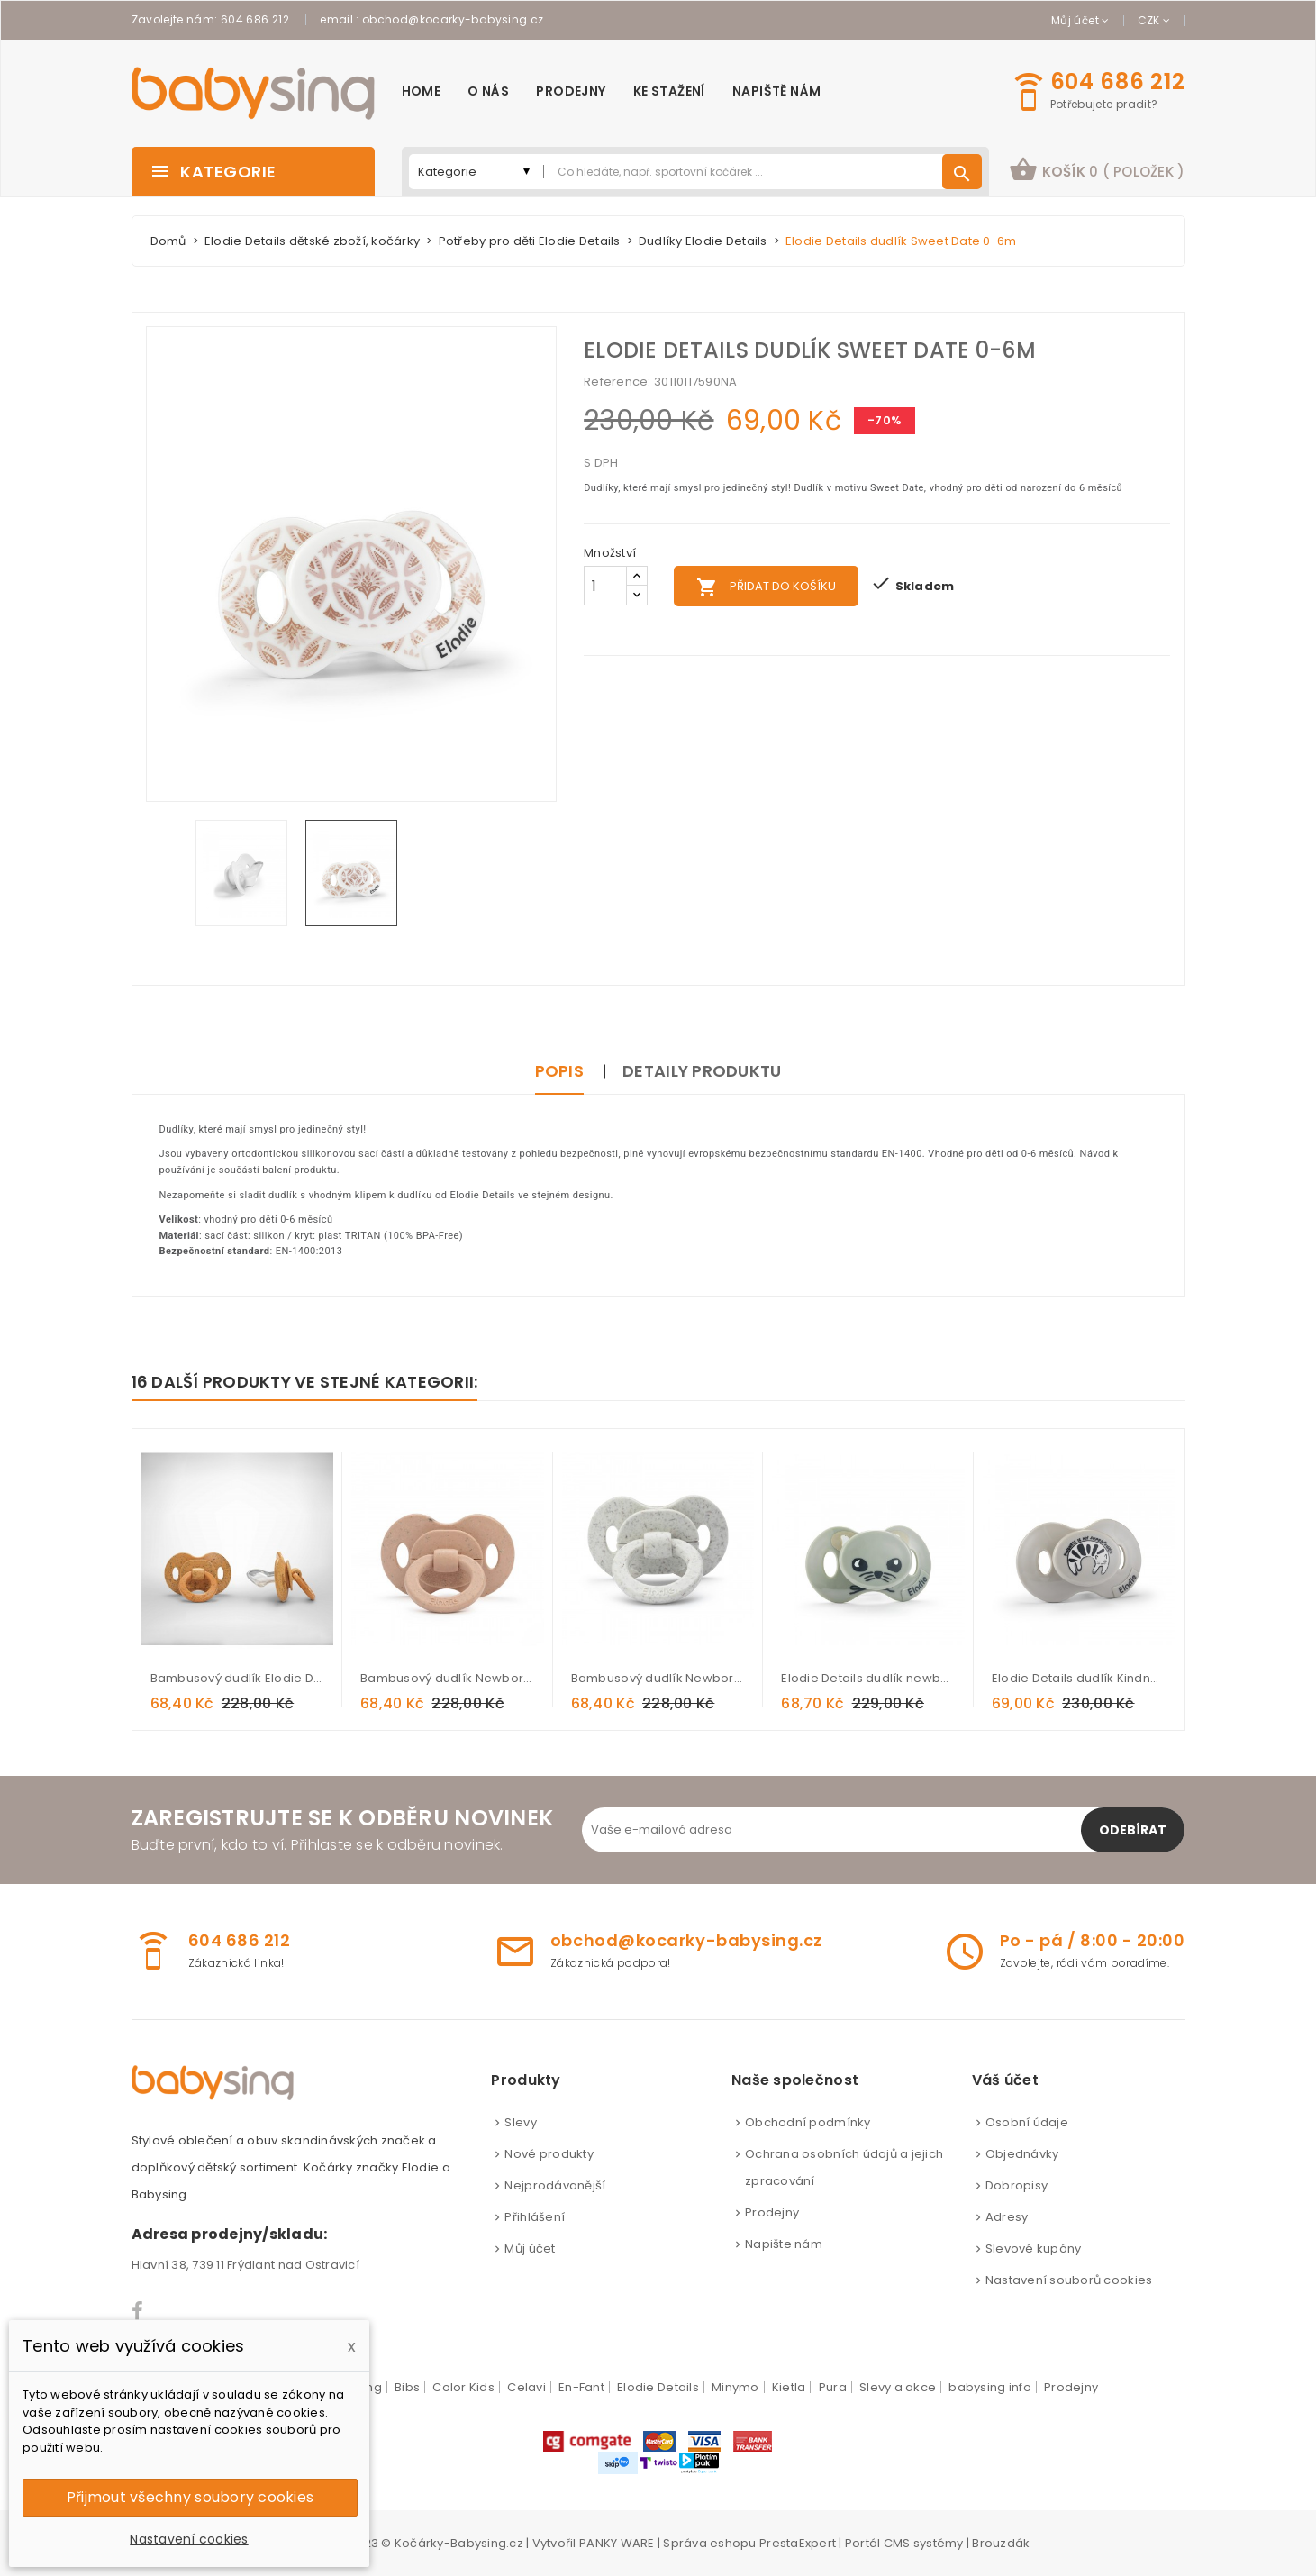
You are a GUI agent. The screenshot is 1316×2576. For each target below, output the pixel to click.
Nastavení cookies (189, 2539)
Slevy (520, 2122)
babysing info (989, 2387)
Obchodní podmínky (807, 2122)
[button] (1096, 171)
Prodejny (772, 2212)
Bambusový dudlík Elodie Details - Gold (237, 1678)
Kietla (789, 2387)
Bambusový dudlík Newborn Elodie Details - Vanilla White (658, 1678)
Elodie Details (658, 2387)
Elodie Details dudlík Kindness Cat (1079, 1678)
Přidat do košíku (766, 587)
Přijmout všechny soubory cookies (190, 2497)
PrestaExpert (797, 2543)
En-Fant (581, 2387)
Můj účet (529, 2248)
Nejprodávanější (554, 2185)
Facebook (138, 2311)
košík (1096, 169)
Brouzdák (1001, 2543)
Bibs (407, 2387)
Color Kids (463, 2387)
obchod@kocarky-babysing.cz (452, 19)
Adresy (1007, 2217)
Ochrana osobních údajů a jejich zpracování (844, 2167)
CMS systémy (924, 2543)
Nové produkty (548, 2153)
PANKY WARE (617, 2543)
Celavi (526, 2387)
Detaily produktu (701, 1071)
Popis (559, 1071)
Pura (833, 2387)
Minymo (735, 2387)
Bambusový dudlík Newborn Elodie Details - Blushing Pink (447, 1678)
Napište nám (783, 2244)
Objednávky (1022, 2153)
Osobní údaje (1026, 2122)
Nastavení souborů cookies (1069, 2280)
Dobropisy (1016, 2185)
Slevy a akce (897, 2387)
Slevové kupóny (1033, 2248)
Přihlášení (534, 2217)
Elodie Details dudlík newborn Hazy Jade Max (868, 1678)
